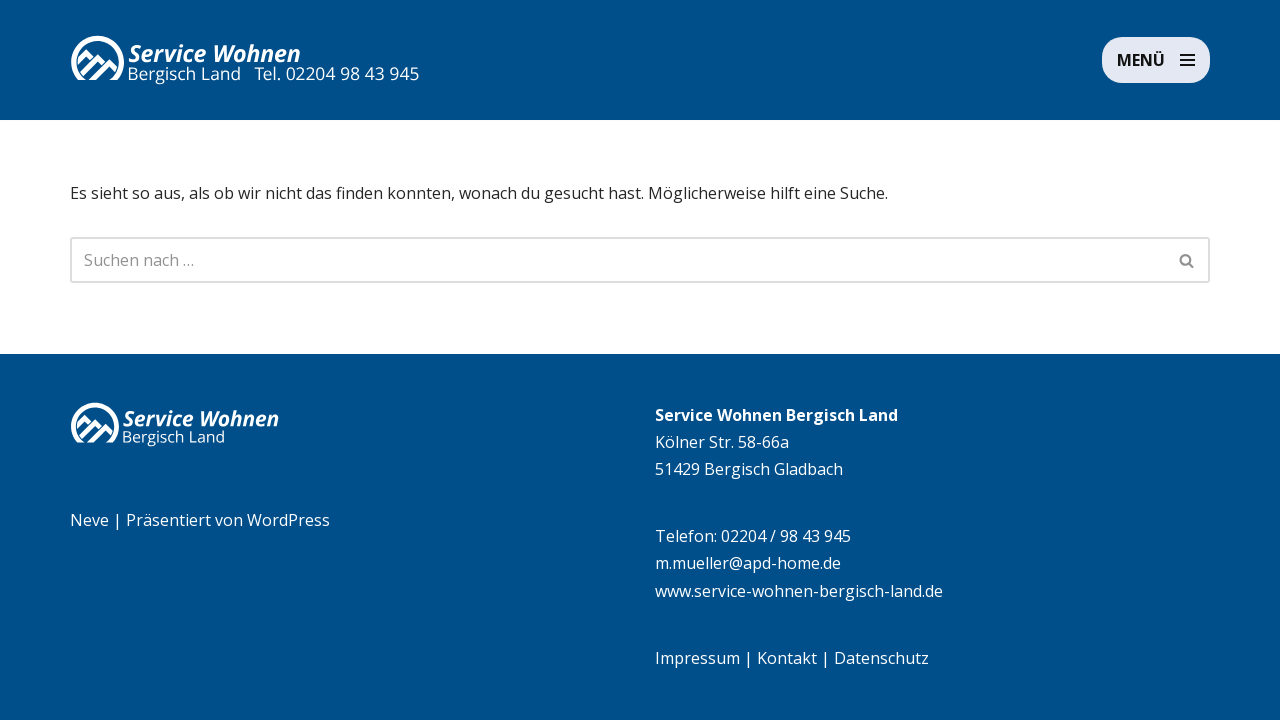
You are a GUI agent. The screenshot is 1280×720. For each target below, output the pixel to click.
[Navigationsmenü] (1156, 60)
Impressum (697, 658)
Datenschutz (881, 658)
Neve (89, 520)
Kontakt (787, 658)
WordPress (288, 520)
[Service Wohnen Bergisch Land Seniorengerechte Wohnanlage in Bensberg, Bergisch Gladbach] (245, 60)
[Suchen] (617, 260)
